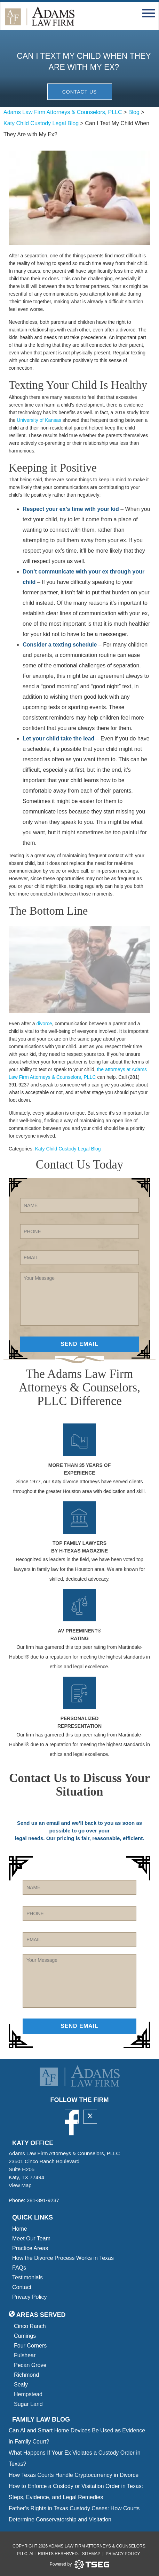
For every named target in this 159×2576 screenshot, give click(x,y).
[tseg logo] (79, 2564)
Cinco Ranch (30, 2326)
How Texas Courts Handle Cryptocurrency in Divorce (73, 2475)
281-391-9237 (43, 2200)
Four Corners (30, 2346)
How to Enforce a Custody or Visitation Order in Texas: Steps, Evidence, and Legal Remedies (76, 2491)
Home (19, 2229)
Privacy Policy (29, 2297)
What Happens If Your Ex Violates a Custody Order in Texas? (75, 2458)
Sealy (21, 2385)
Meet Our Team (31, 2238)
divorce (44, 1023)
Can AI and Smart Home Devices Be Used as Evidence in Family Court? (77, 2436)
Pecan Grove (30, 2365)
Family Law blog (41, 2419)
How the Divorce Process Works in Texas (63, 2258)
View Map (22, 2185)
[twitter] (90, 2117)
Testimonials (27, 2277)
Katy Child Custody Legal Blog (68, 1148)
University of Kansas (39, 420)
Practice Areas (30, 2248)
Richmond (26, 2375)
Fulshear (24, 2355)
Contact (21, 2287)
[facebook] (72, 2117)
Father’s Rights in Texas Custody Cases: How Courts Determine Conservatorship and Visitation (74, 2513)
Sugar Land (28, 2404)
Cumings (25, 2336)
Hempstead (28, 2394)
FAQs (19, 2268)
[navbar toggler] (148, 12)
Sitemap (91, 2553)
